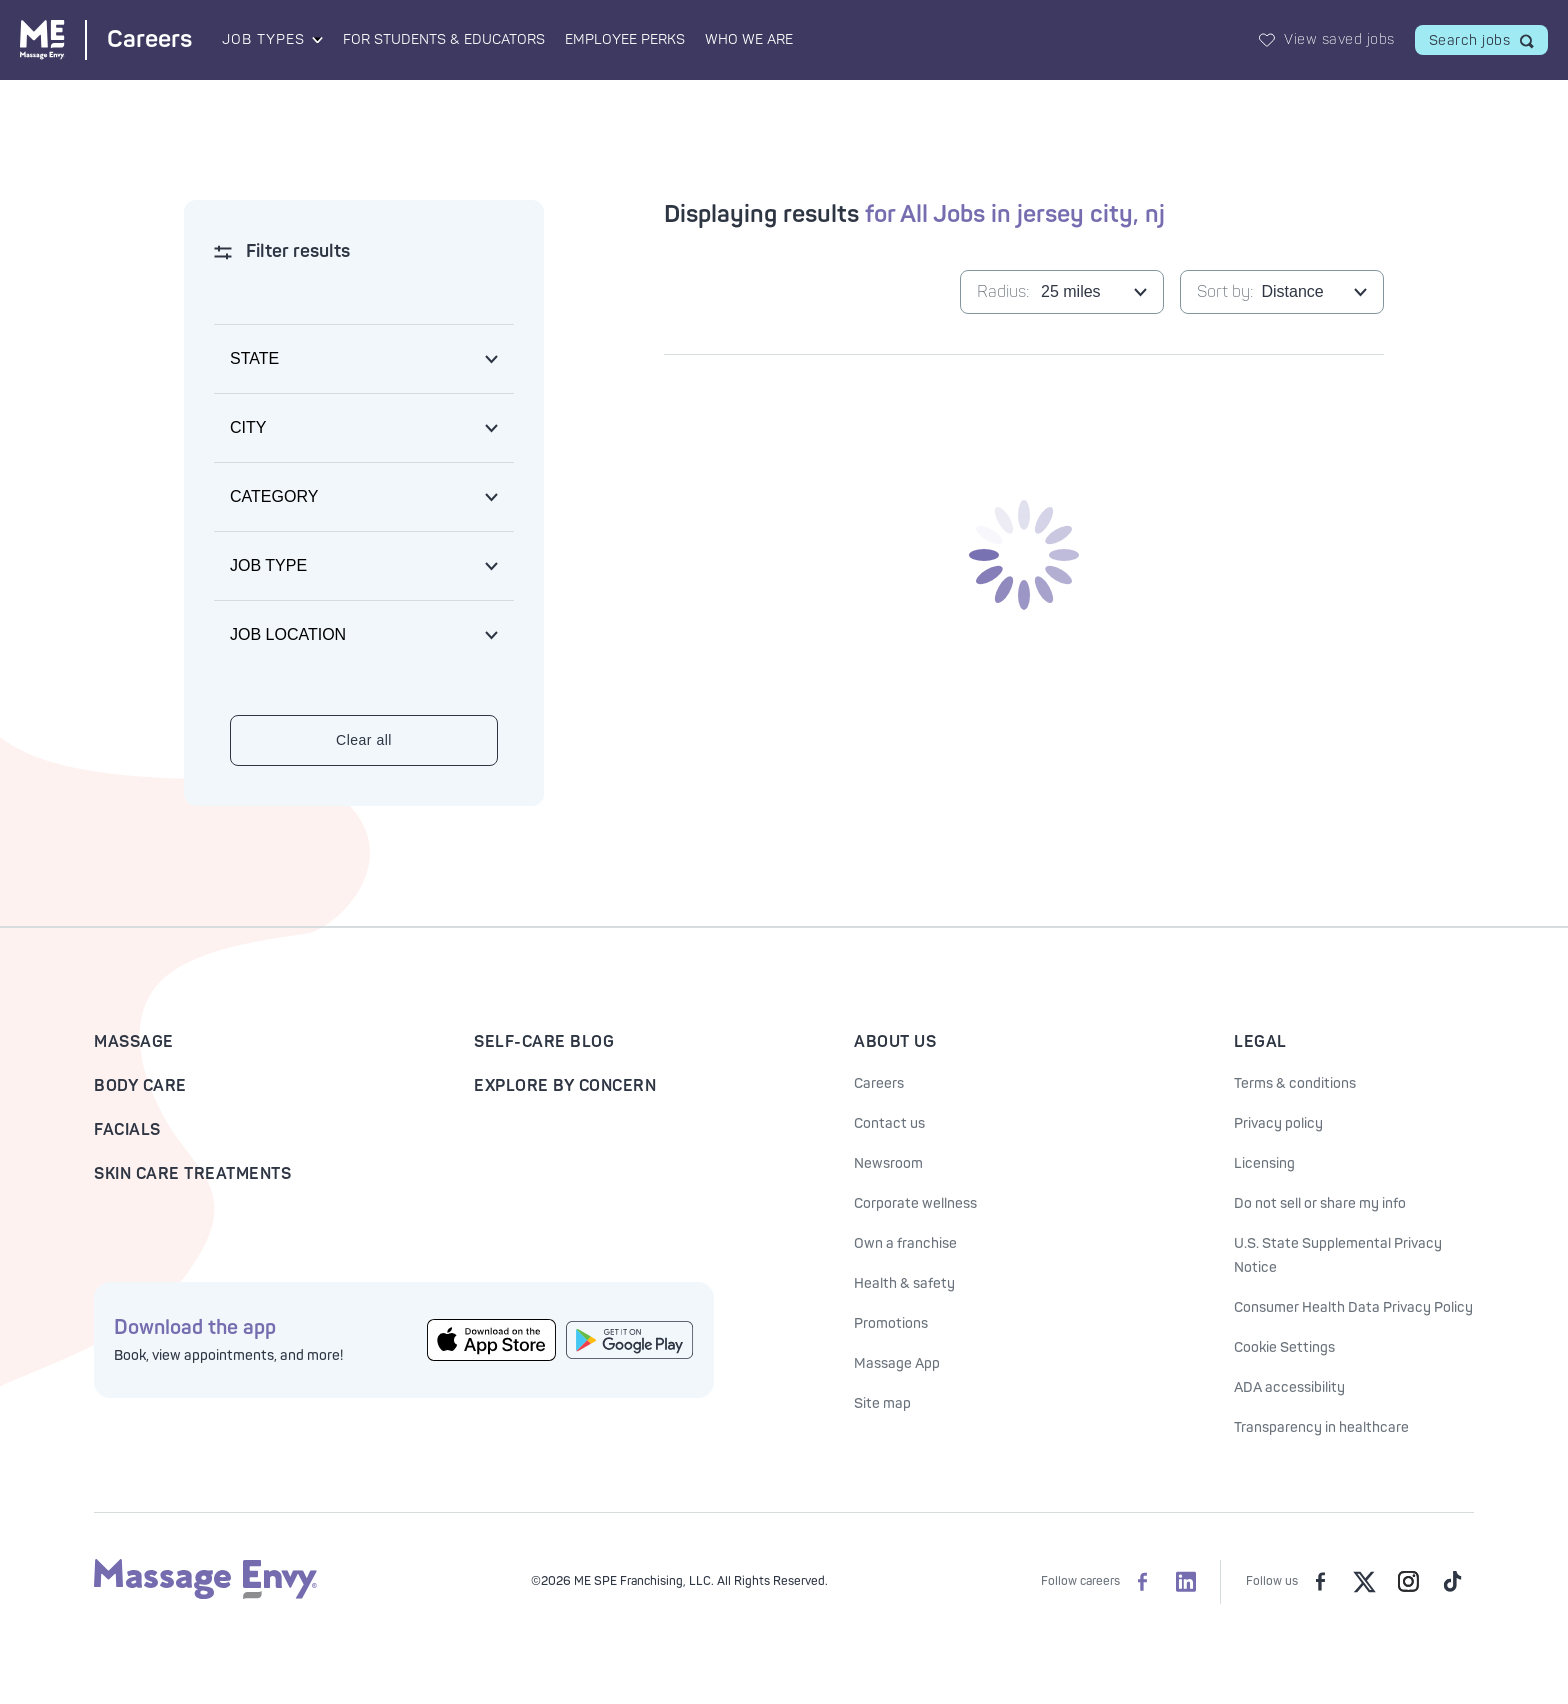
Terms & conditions (1295, 1083)
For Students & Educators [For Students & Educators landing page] (444, 39)
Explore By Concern (565, 1086)
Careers (879, 1083)
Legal (1260, 1042)
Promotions (891, 1323)
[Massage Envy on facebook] (1320, 1582)
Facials (127, 1130)
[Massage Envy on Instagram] (1408, 1582)
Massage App (897, 1363)
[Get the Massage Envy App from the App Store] (491, 1340)
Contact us (889, 1123)
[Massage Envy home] (205, 1595)
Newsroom (888, 1163)
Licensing (1264, 1163)
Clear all (364, 740)
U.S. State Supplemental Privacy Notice (1338, 1255)
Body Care (140, 1086)
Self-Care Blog (544, 1042)
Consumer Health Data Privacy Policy (1353, 1307)
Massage (134, 1042)
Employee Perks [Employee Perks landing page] (625, 39)
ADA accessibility (1289, 1387)
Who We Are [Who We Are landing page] (749, 39)
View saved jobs (1339, 39)
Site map (882, 1403)
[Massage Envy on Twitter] (1364, 1582)
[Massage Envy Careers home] (106, 39)
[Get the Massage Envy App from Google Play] (630, 1340)
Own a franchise (905, 1243)
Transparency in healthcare (1321, 1427)
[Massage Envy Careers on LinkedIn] (1186, 1582)
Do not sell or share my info (1320, 1203)
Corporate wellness (915, 1203)
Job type (268, 565)
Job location (288, 634)
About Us (895, 1042)
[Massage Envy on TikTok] (1452, 1582)
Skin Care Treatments (192, 1174)
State (254, 358)
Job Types (263, 39)
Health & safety (904, 1283)
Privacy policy (1278, 1123)
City (248, 427)
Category (274, 496)
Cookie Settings (1284, 1347)
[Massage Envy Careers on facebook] (1142, 1582)
